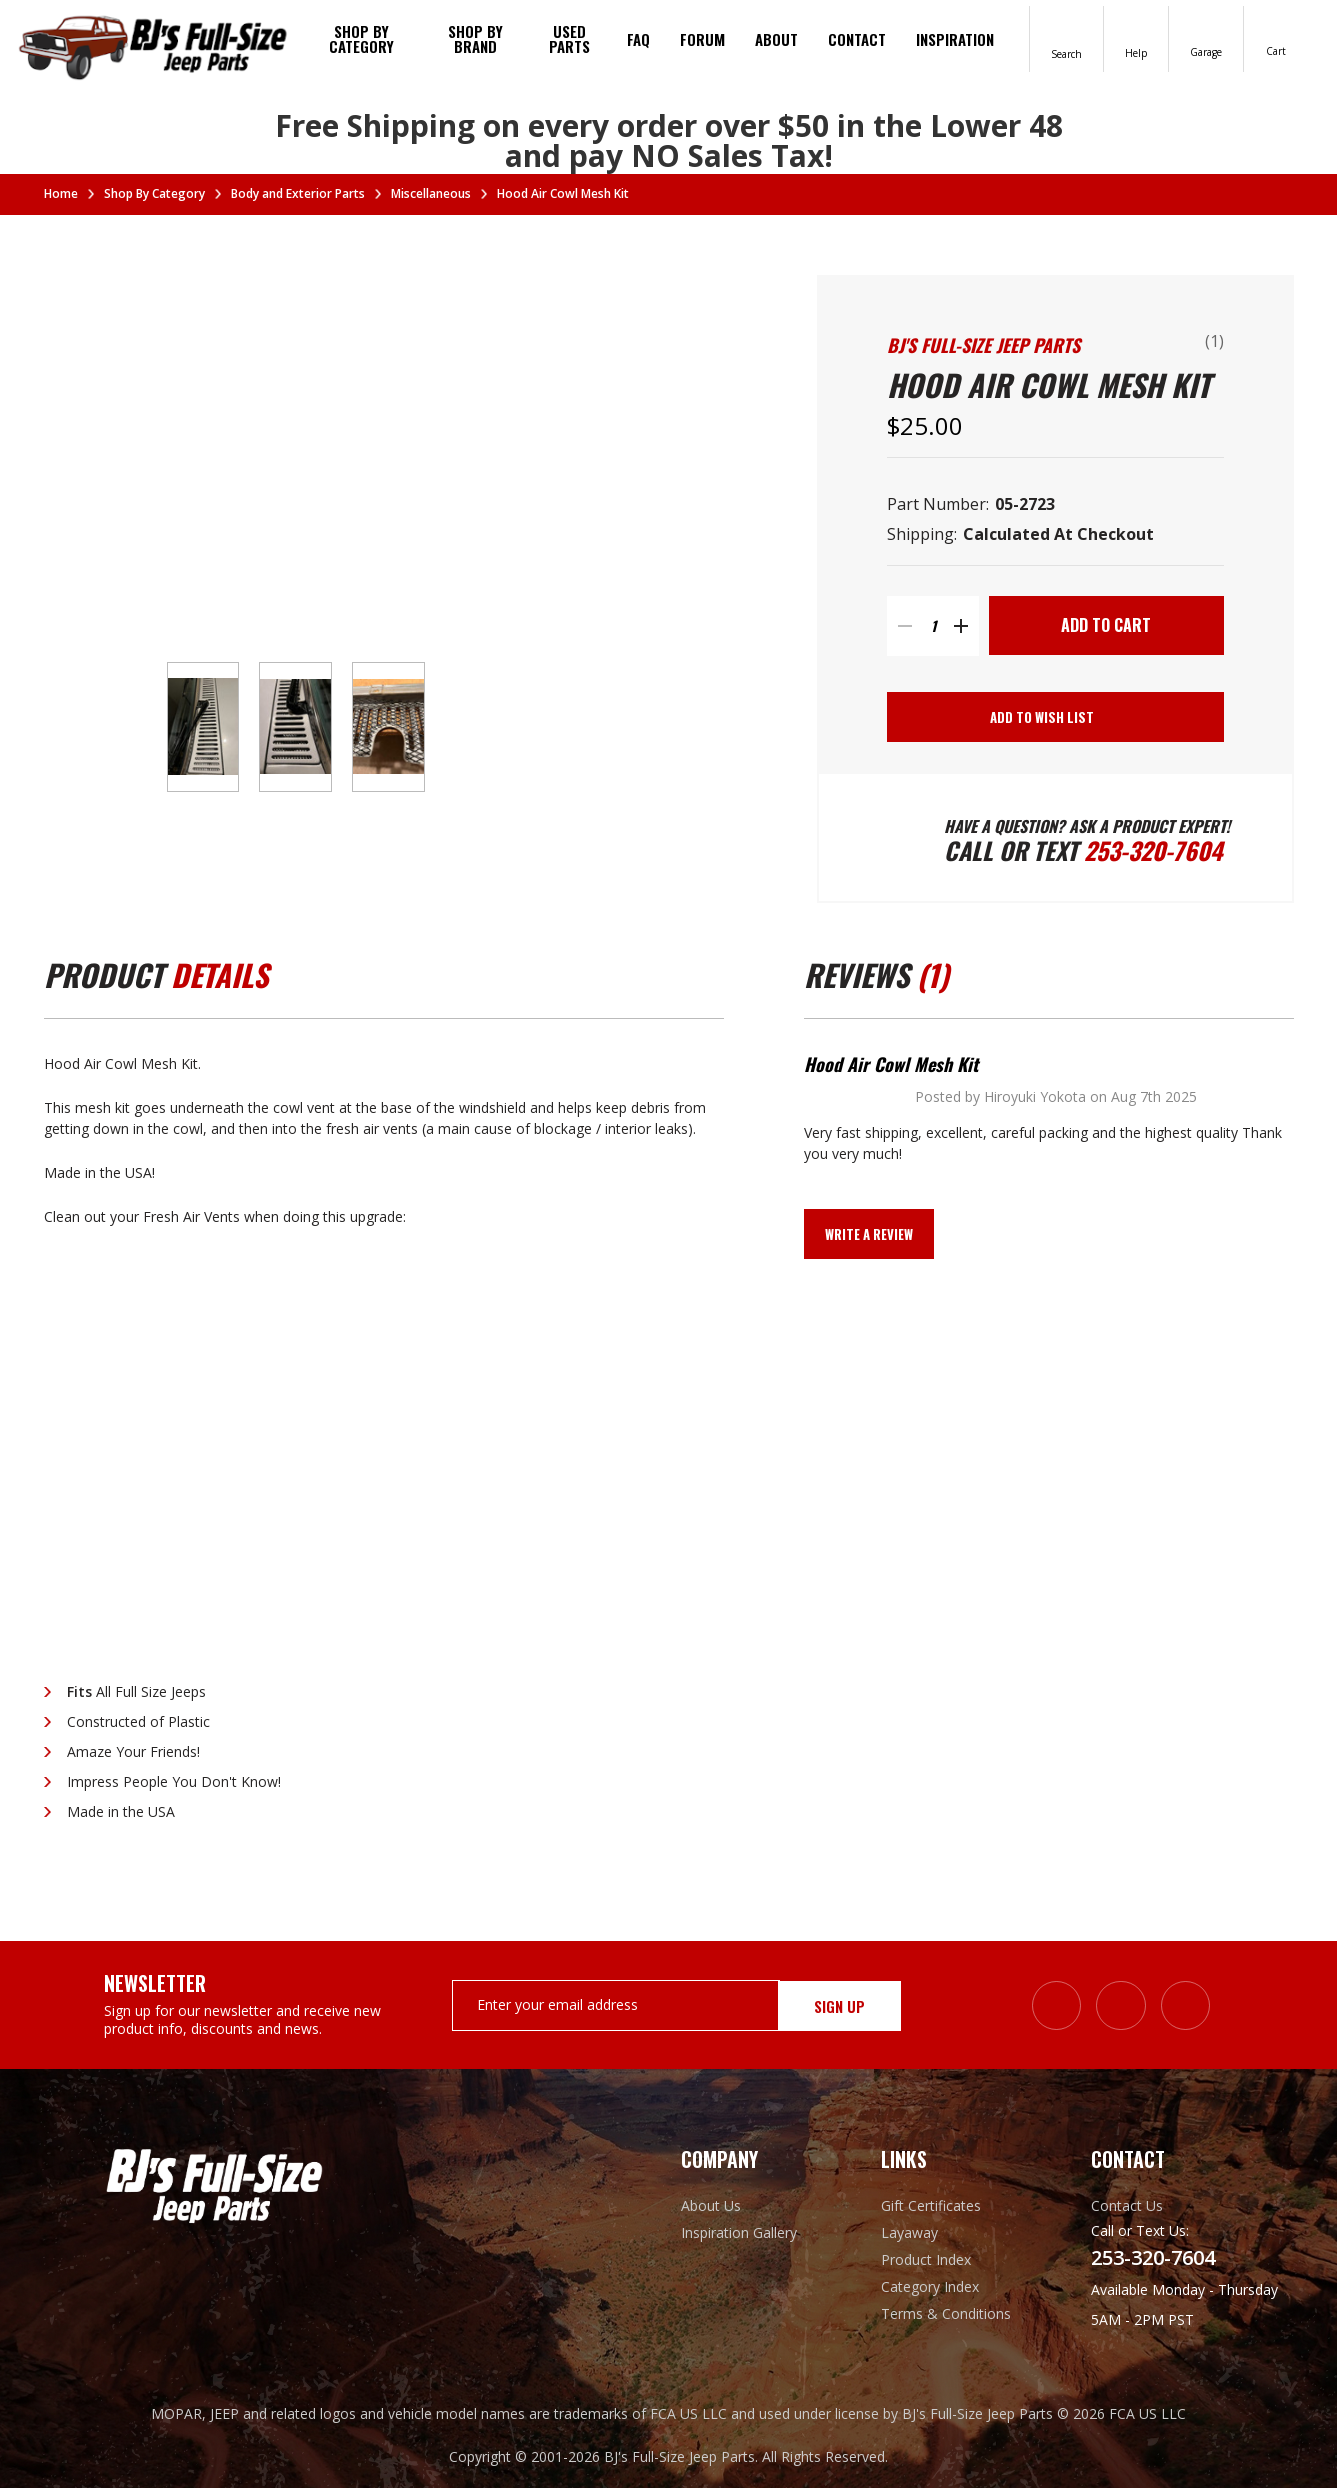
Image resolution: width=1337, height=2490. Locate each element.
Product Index (926, 2261)
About (776, 39)
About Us (711, 2207)
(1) (1214, 341)
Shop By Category (361, 38)
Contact (857, 39)
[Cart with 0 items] (1276, 37)
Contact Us (1127, 2207)
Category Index (930, 2288)
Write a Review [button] (869, 1236)
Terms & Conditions (946, 2315)
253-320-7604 (1154, 852)
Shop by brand (475, 38)
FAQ (638, 39)
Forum (702, 39)
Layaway (909, 2234)
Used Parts (569, 38)
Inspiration (955, 39)
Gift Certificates (931, 2207)
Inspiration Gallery (739, 2234)
